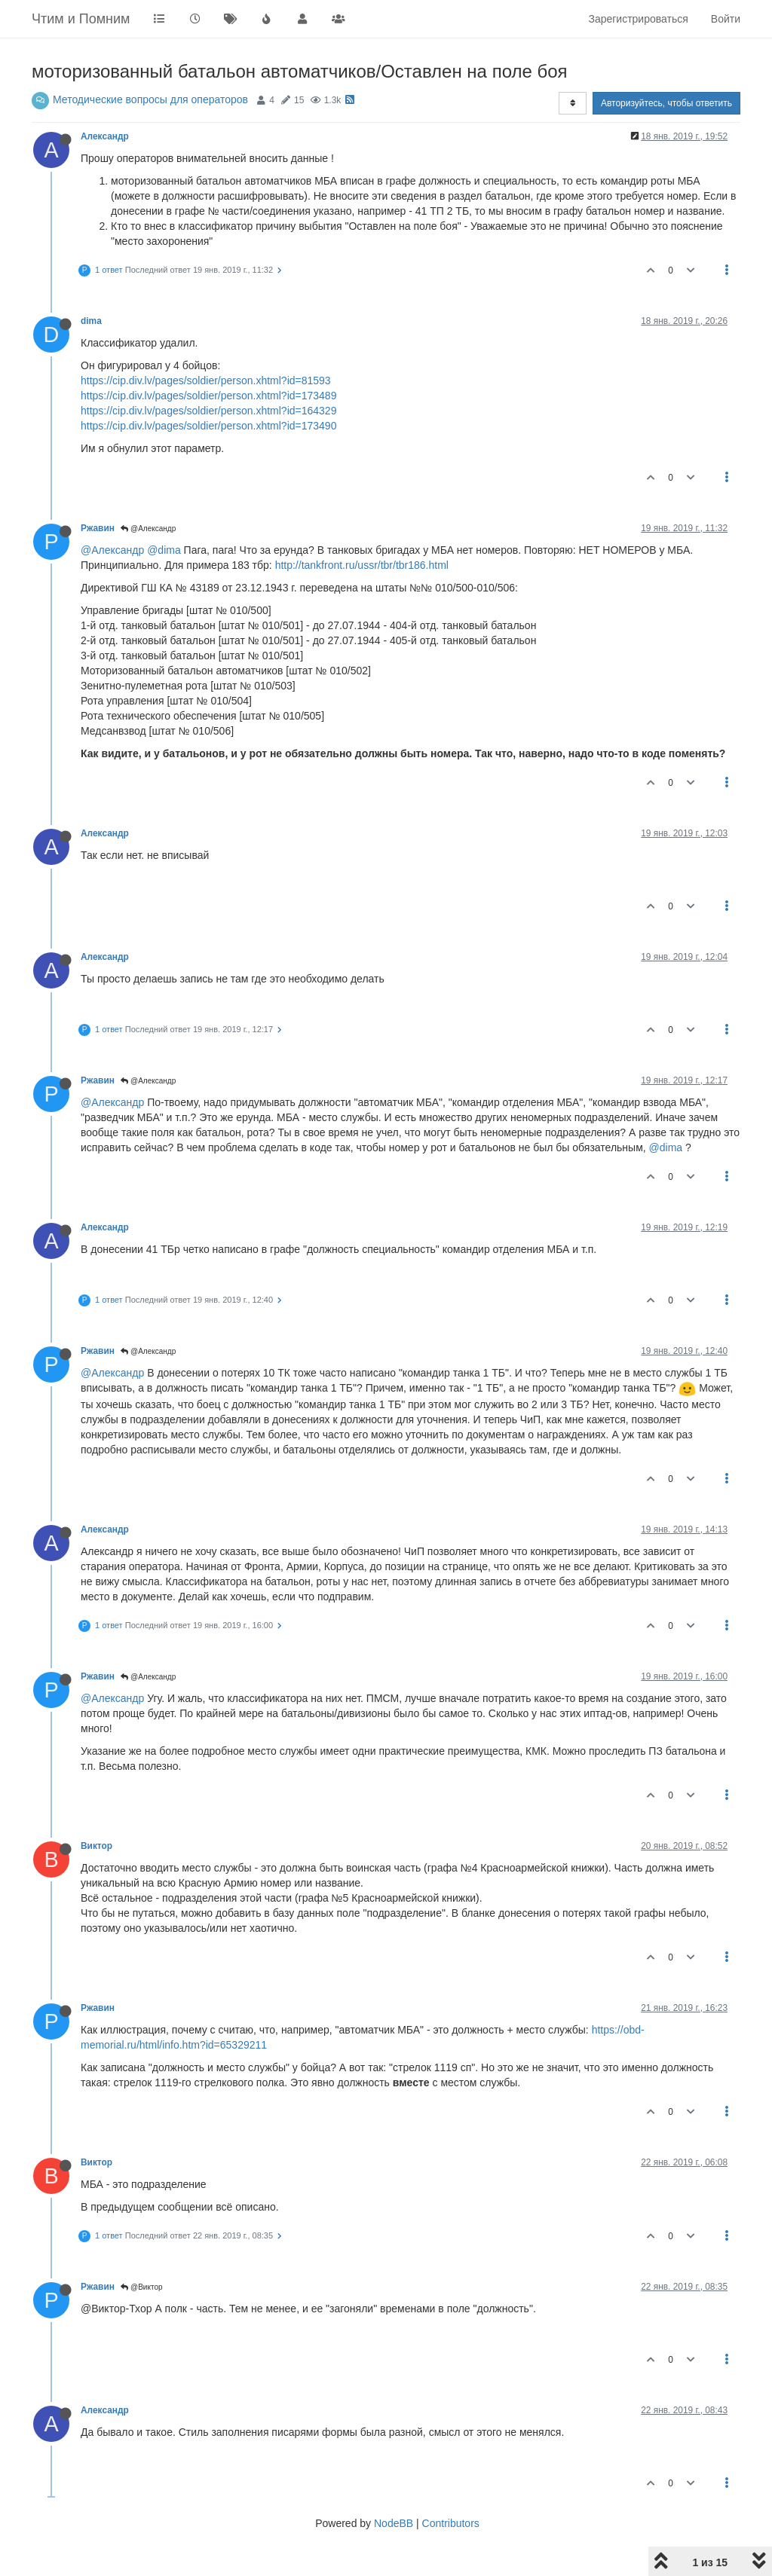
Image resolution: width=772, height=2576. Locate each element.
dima (91, 321)
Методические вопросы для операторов (150, 99)
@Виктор (141, 2287)
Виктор (96, 1846)
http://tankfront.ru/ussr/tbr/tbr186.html (362, 565)
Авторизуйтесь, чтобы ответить (666, 103)
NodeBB (393, 2523)
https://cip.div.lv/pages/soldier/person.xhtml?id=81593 (206, 380)
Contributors (450, 2523)
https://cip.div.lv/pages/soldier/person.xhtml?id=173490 (208, 426)
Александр (105, 136)
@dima (164, 550)
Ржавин (98, 528)
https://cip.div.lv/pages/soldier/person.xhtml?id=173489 (208, 396)
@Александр (148, 528)
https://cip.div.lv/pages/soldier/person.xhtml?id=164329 (208, 411)
